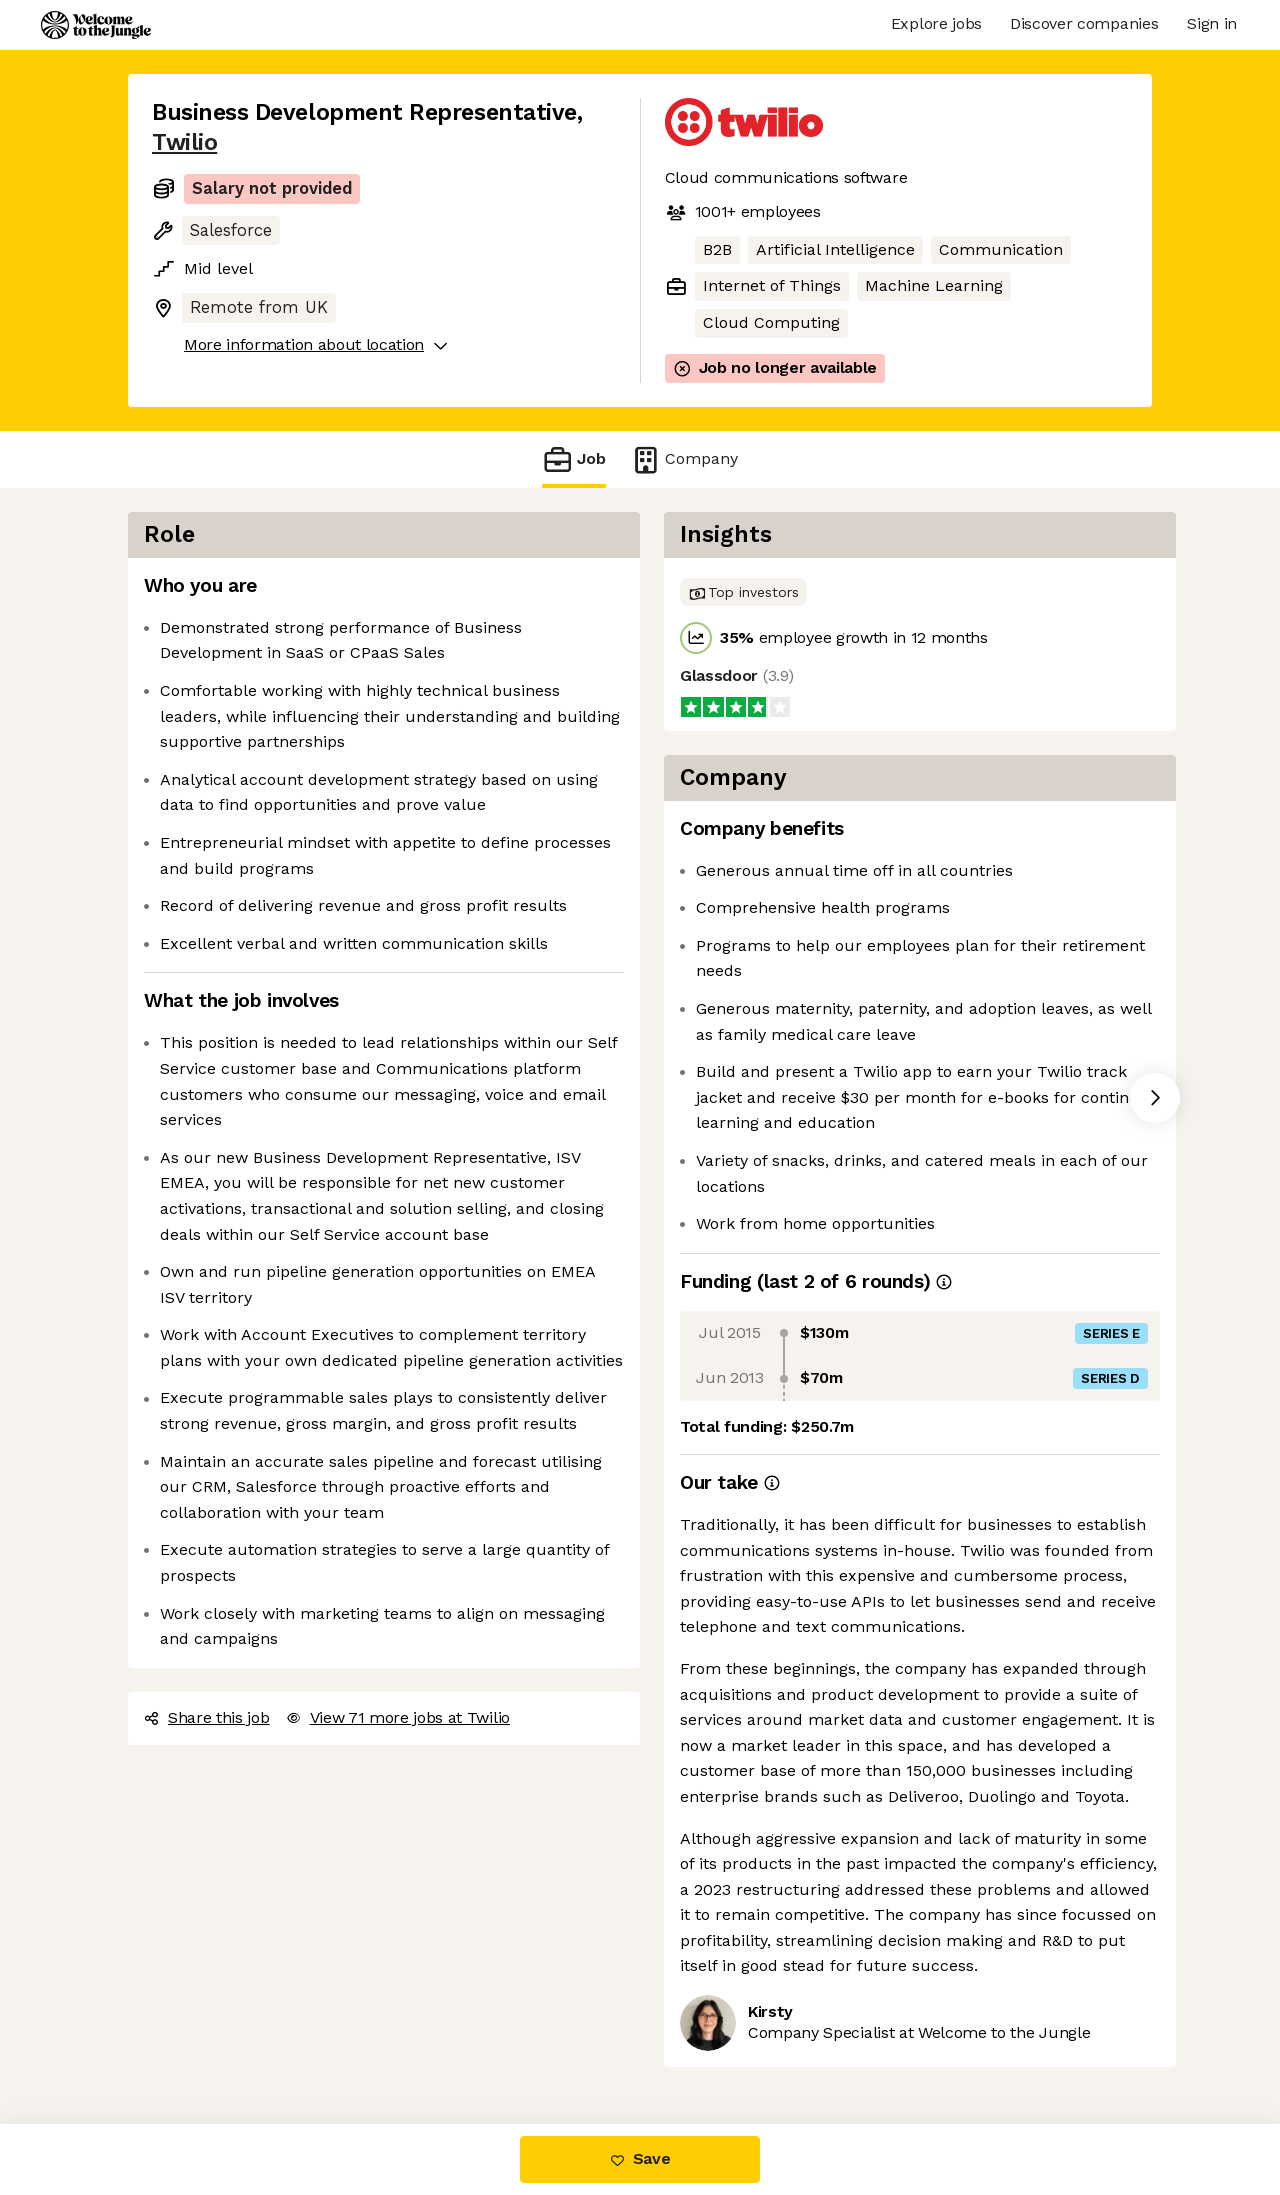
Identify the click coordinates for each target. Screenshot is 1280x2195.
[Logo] (96, 25)
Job (574, 459)
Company (684, 459)
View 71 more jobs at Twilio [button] (398, 1717)
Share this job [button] (207, 1717)
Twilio (184, 142)
